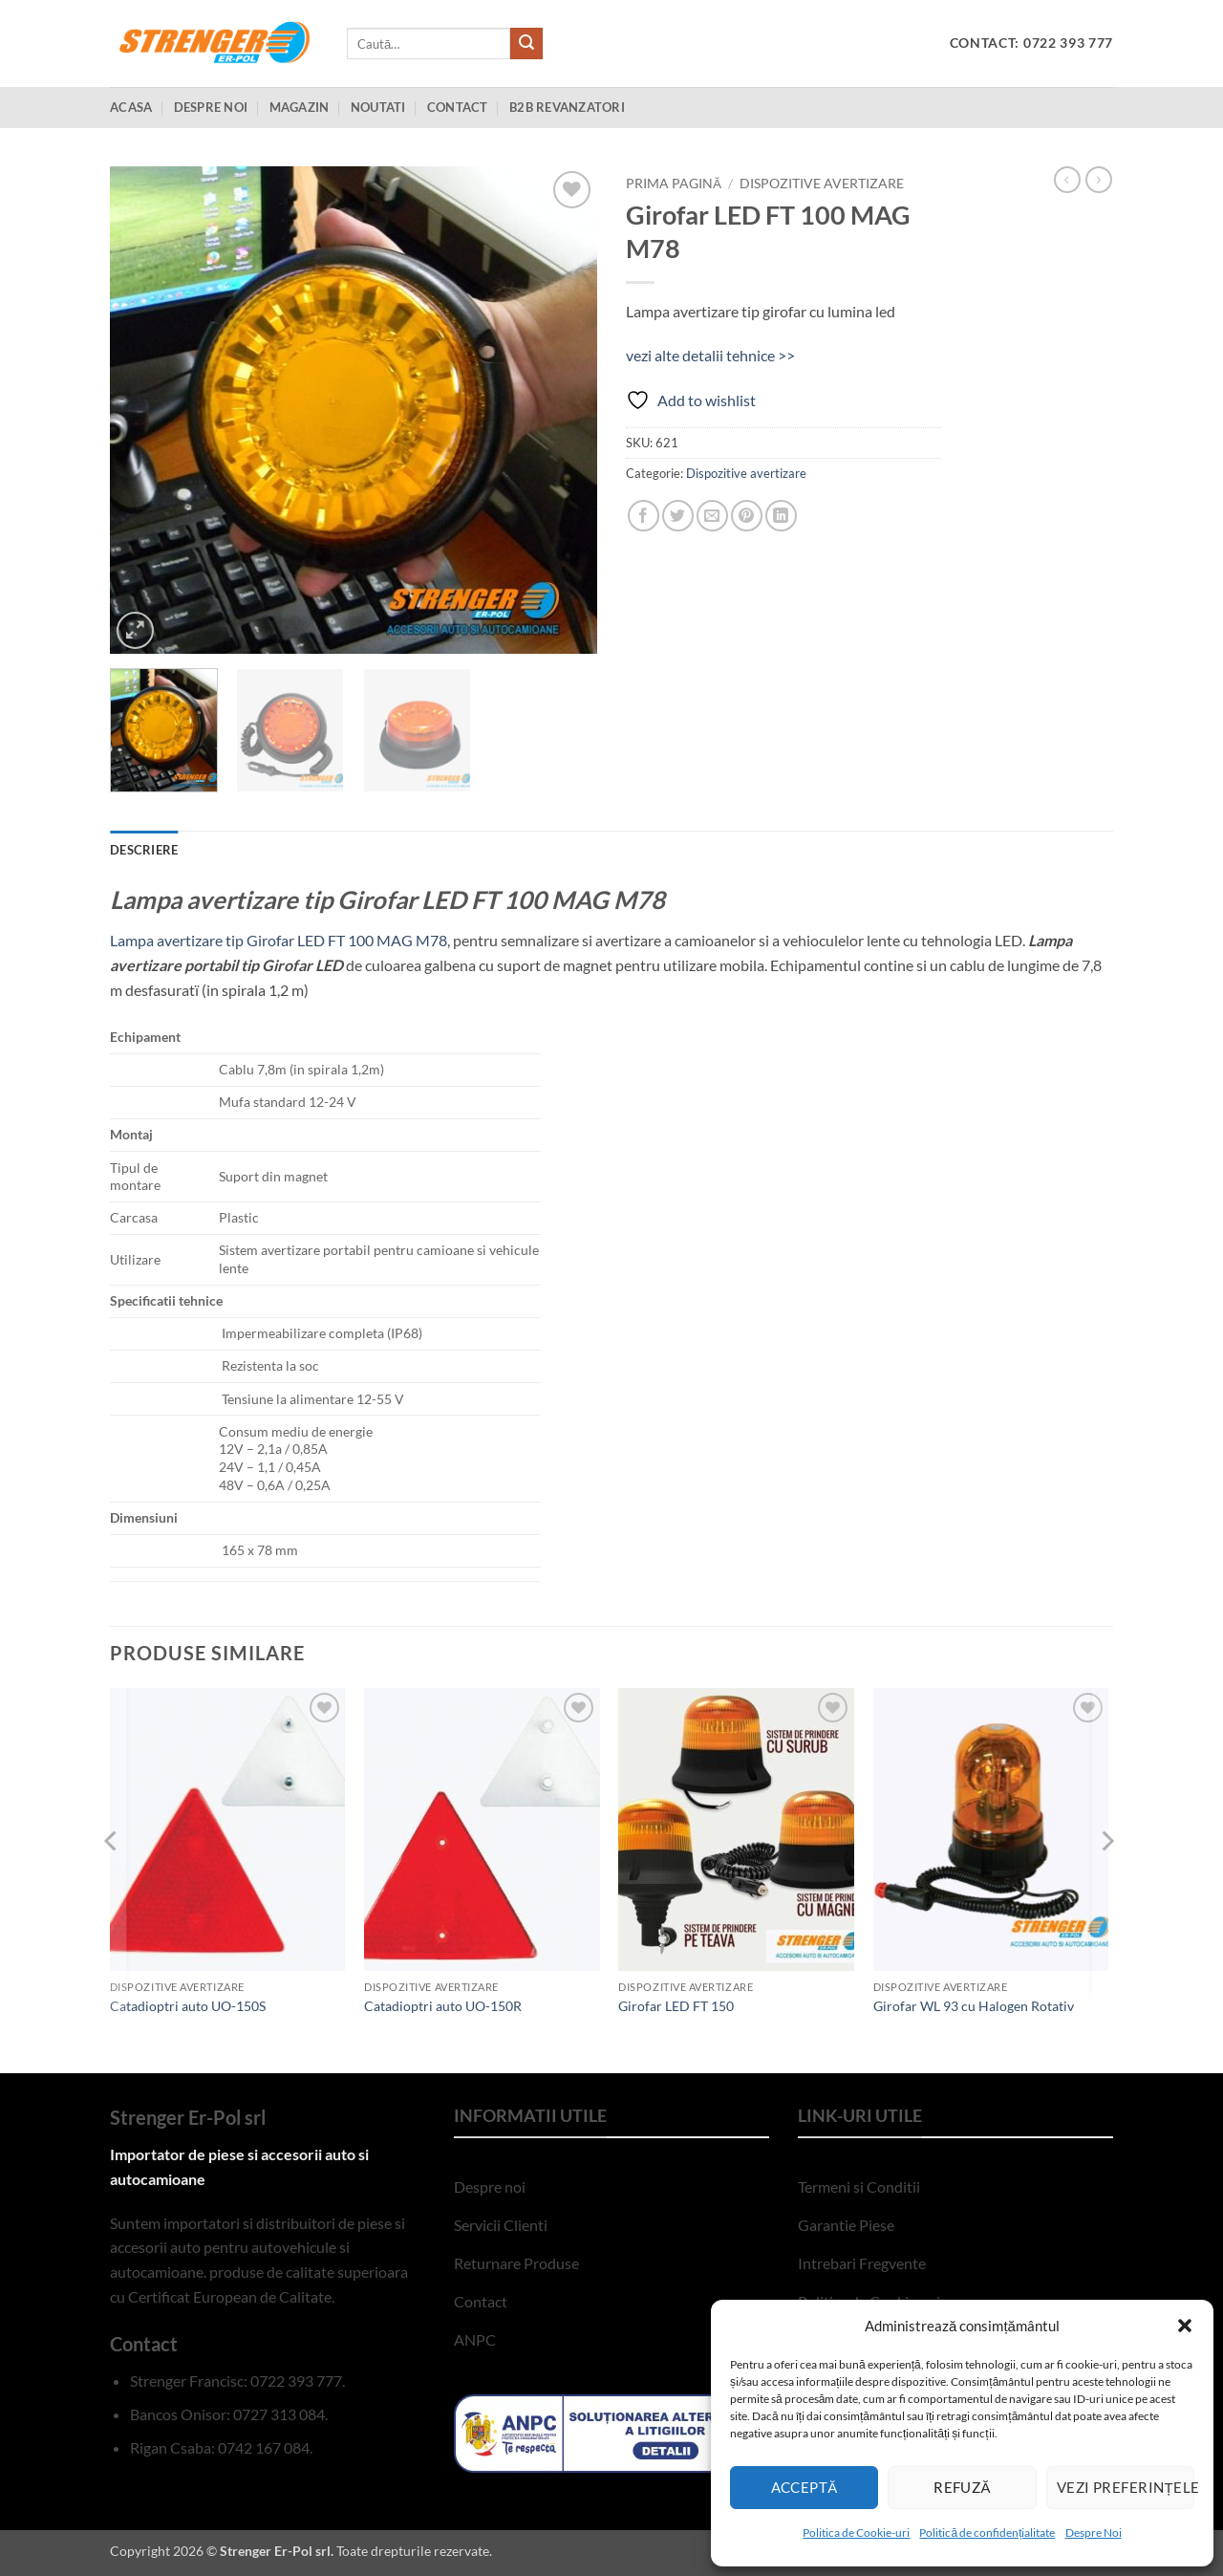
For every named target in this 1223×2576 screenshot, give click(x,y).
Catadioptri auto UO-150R (443, 2006)
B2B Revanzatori (567, 107)
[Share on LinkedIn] (781, 515)
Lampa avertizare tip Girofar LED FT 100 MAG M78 (278, 940)
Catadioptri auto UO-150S (188, 2006)
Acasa (131, 107)
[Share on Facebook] (643, 515)
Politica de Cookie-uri (856, 2532)
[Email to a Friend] (712, 515)
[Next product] (1067, 179)
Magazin (299, 107)
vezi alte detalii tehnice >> (710, 355)
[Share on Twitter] (678, 515)
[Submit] (526, 44)
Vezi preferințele (1125, 2487)
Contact (457, 107)
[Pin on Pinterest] (746, 515)
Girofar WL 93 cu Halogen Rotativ (973, 2006)
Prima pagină (673, 183)
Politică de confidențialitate (987, 2532)
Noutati (378, 107)
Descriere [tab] (144, 849)
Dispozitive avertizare (822, 183)
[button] (1184, 2325)
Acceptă (804, 2487)
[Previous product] (1098, 179)
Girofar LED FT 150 (676, 2006)
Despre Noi (1093, 2532)
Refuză (962, 2487)
